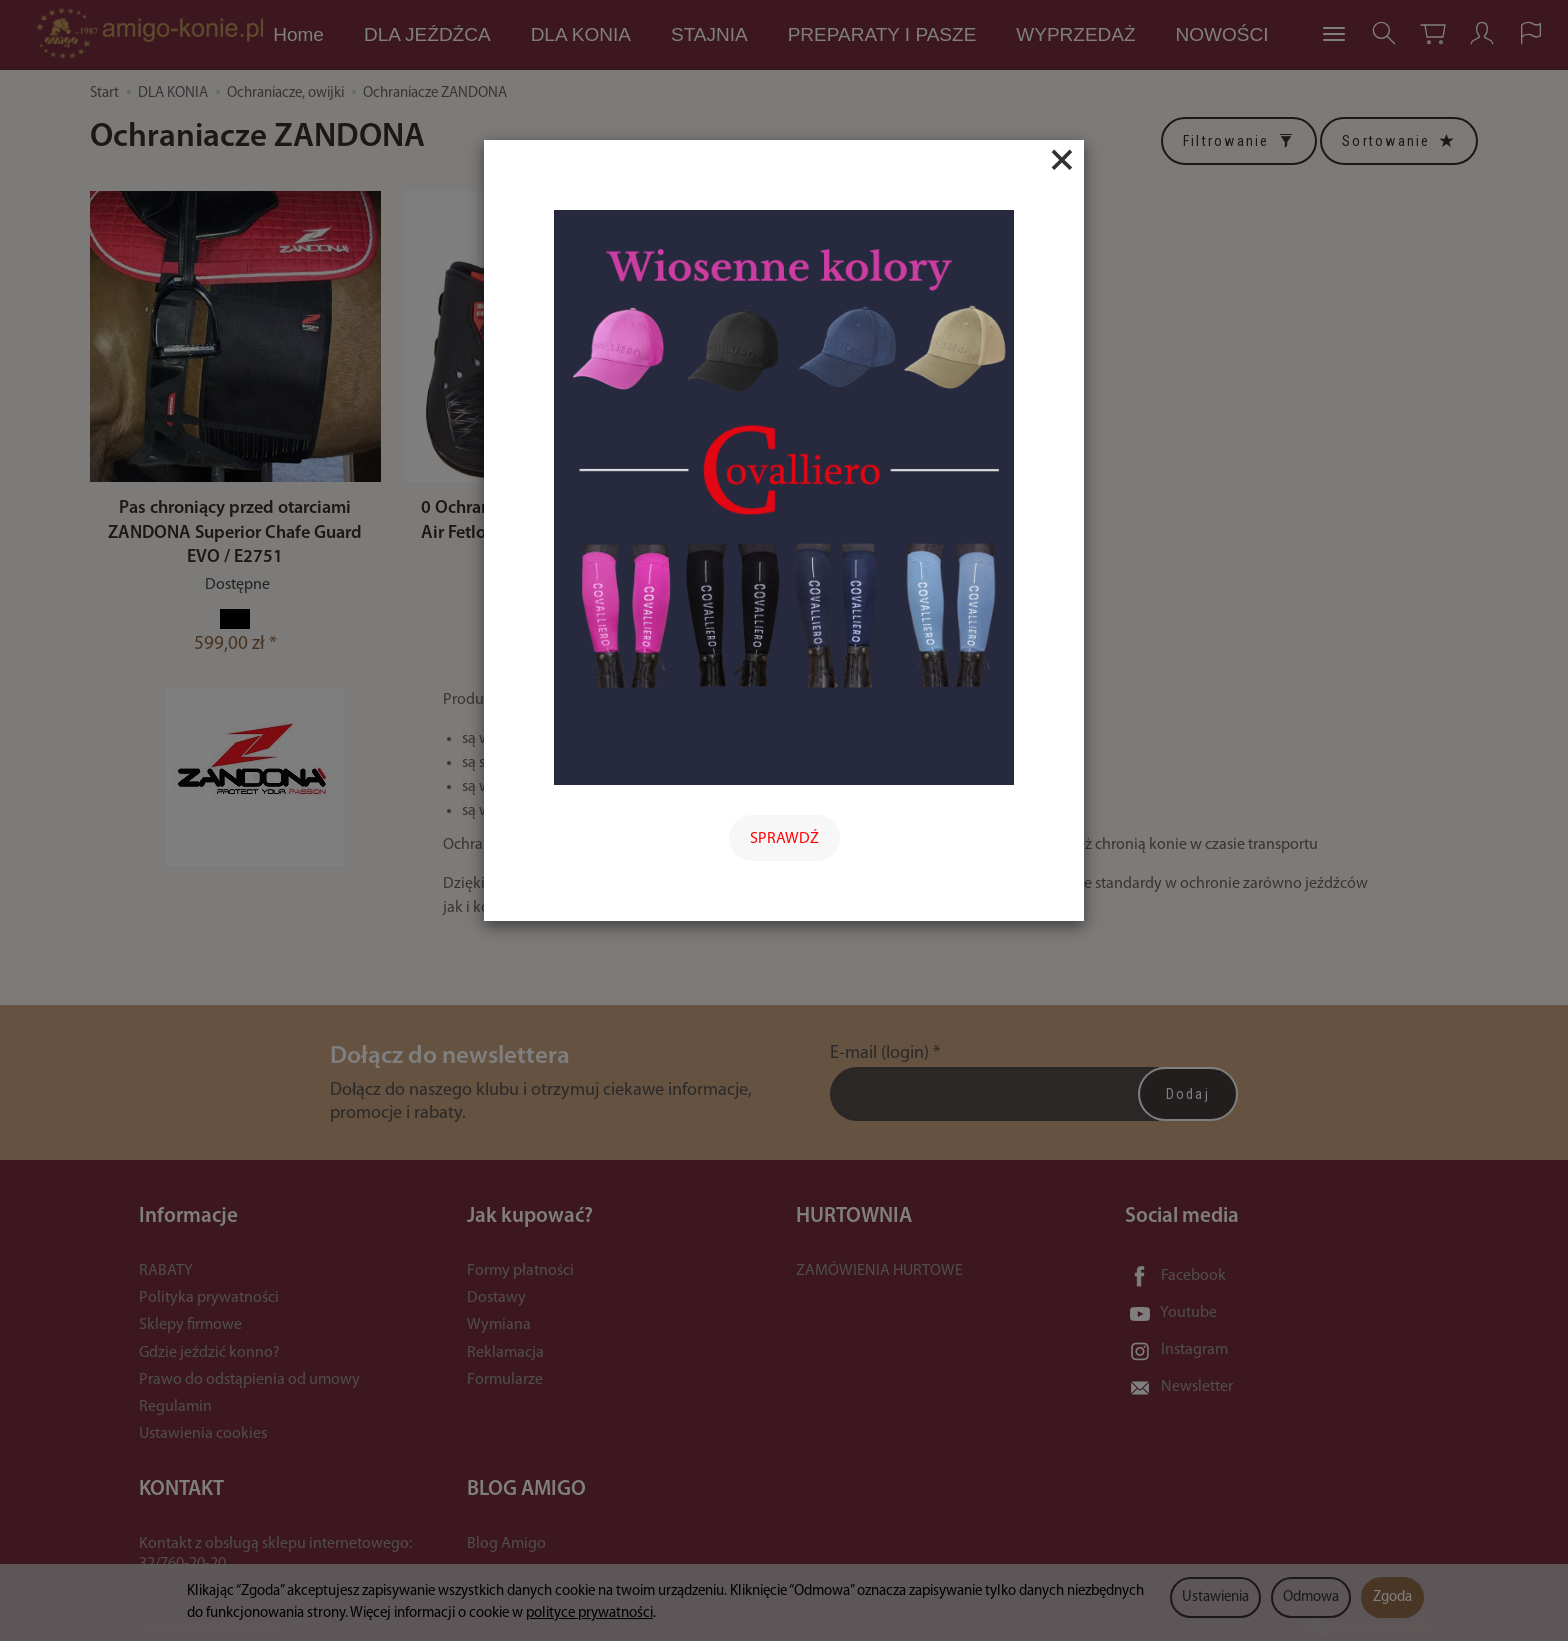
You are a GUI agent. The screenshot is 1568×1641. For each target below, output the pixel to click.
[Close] (1062, 160)
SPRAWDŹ (784, 839)
